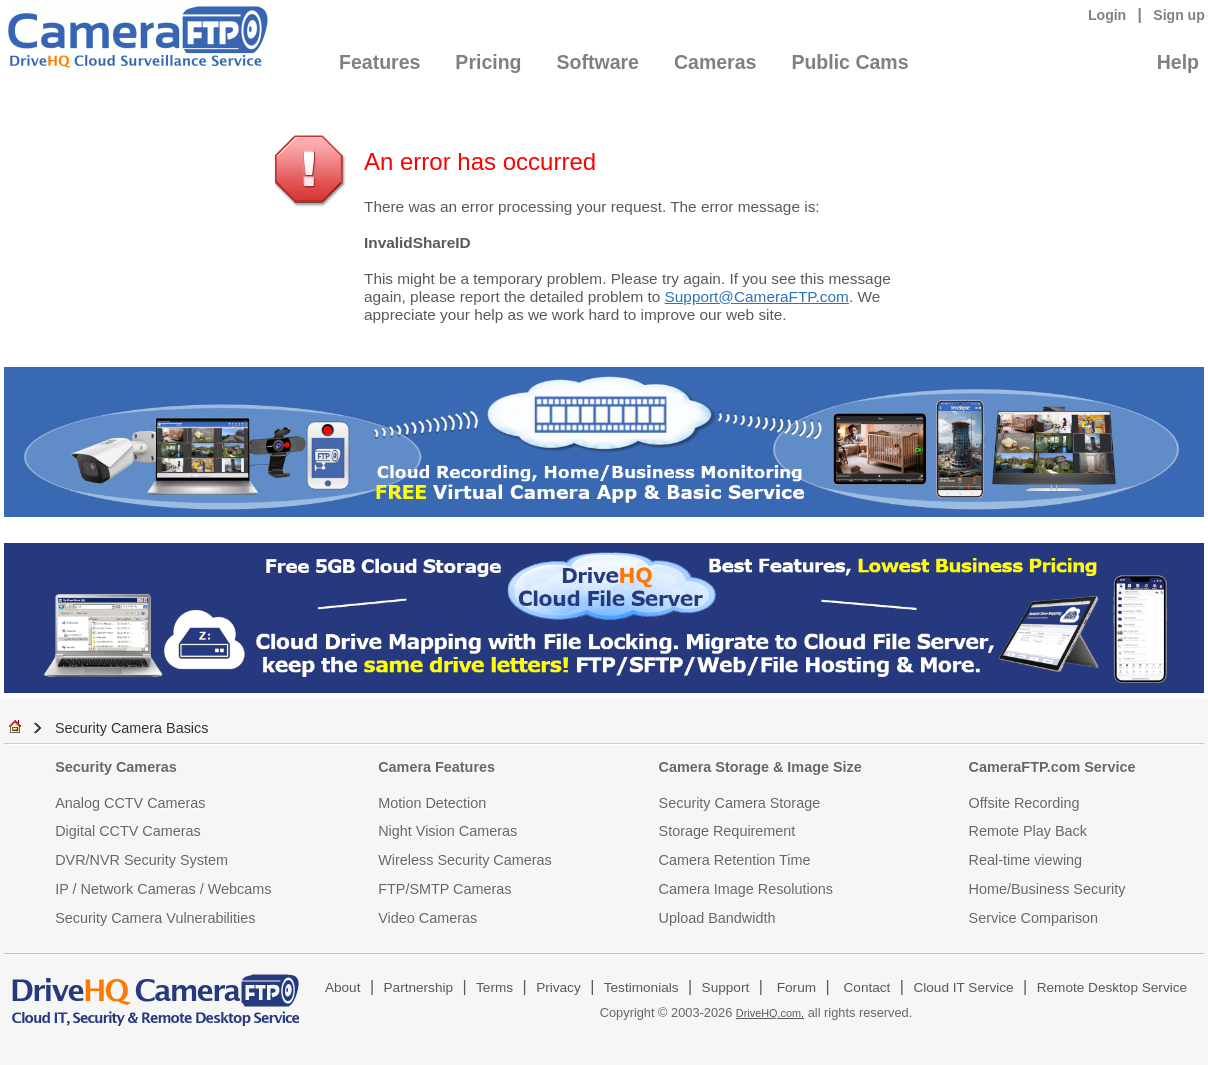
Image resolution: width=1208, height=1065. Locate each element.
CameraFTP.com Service (1052, 767)
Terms (494, 987)
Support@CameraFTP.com (757, 296)
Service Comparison (1034, 918)
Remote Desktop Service (1112, 987)
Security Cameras (116, 767)
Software (598, 62)
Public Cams (849, 62)
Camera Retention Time (735, 860)
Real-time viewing (1026, 860)
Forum (796, 987)
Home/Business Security (1047, 889)
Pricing (488, 62)
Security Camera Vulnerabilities (155, 918)
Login (1107, 15)
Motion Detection (432, 803)
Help (1178, 62)
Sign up (1179, 15)
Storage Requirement (727, 831)
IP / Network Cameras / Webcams (163, 889)
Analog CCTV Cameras (130, 803)
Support (726, 987)
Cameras (715, 62)
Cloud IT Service (963, 987)
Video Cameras (427, 918)
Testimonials (641, 987)
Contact (867, 987)
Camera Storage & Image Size (760, 767)
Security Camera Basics (132, 728)
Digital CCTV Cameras (128, 831)
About (343, 987)
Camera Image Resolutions (746, 889)
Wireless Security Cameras (465, 860)
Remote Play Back (1028, 831)
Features (379, 62)
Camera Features (436, 767)
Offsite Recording (1024, 803)
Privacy (558, 987)
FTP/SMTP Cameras (444, 889)
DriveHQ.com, (770, 1013)
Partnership (419, 987)
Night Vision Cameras (447, 831)
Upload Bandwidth (717, 918)
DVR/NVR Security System (141, 860)
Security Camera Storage (740, 803)
